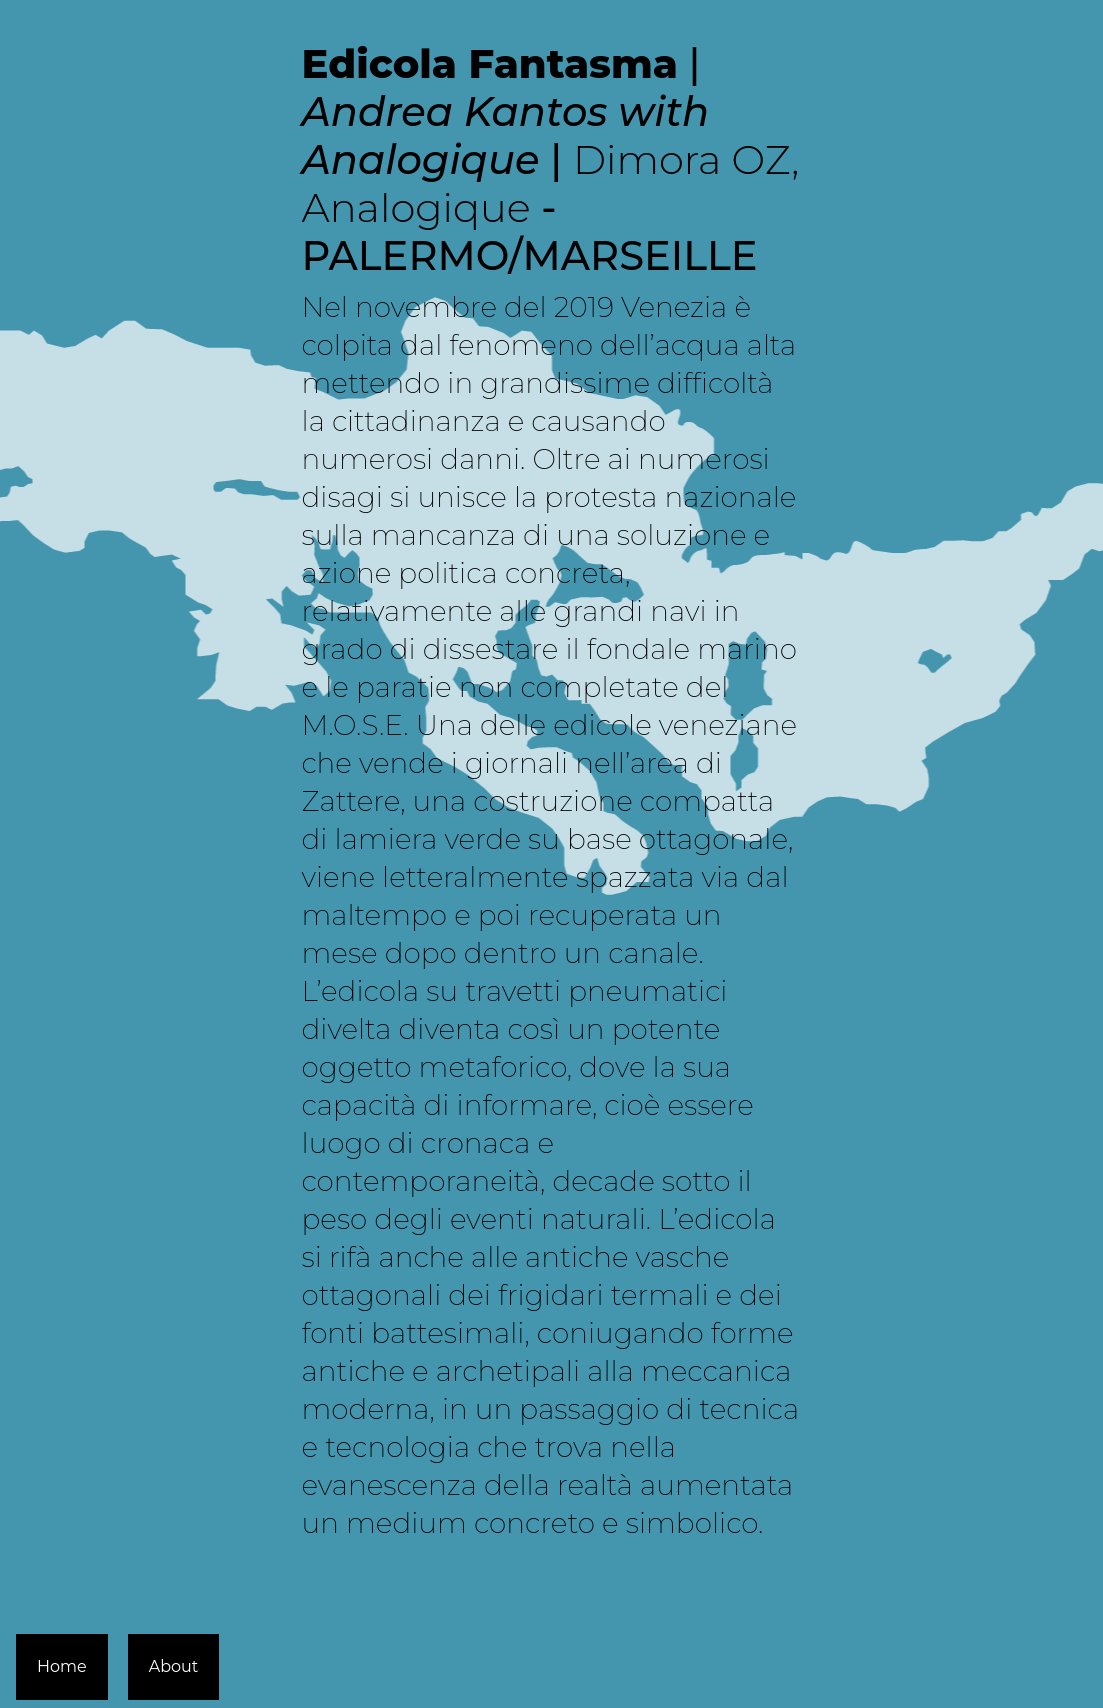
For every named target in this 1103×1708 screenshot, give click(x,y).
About (174, 1666)
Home (62, 1666)
